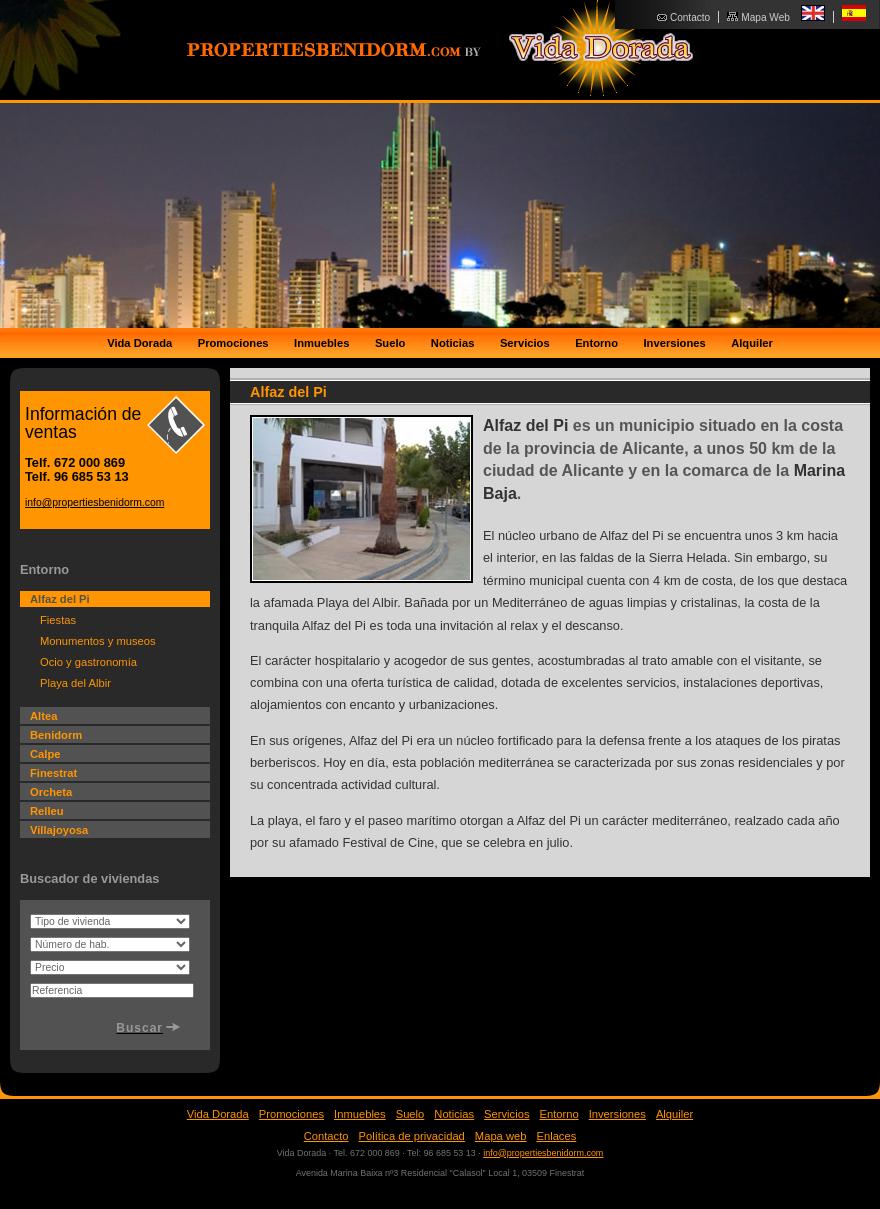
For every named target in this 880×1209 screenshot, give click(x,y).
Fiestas (58, 620)
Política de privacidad (412, 1136)
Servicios (525, 343)
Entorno (596, 343)
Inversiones (675, 343)
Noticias (453, 343)
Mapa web (501, 1136)
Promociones (233, 343)
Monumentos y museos (98, 641)
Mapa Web (765, 17)
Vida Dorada (139, 343)
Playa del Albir (75, 683)
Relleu (47, 811)
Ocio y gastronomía (88, 662)
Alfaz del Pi (60, 599)
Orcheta (51, 792)
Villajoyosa (59, 830)
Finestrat (53, 773)
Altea (43, 716)
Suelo (390, 343)
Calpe (45, 754)
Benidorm (56, 735)
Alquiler (752, 343)
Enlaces (556, 1136)
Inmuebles (321, 343)
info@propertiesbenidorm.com (94, 502)
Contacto (690, 17)
